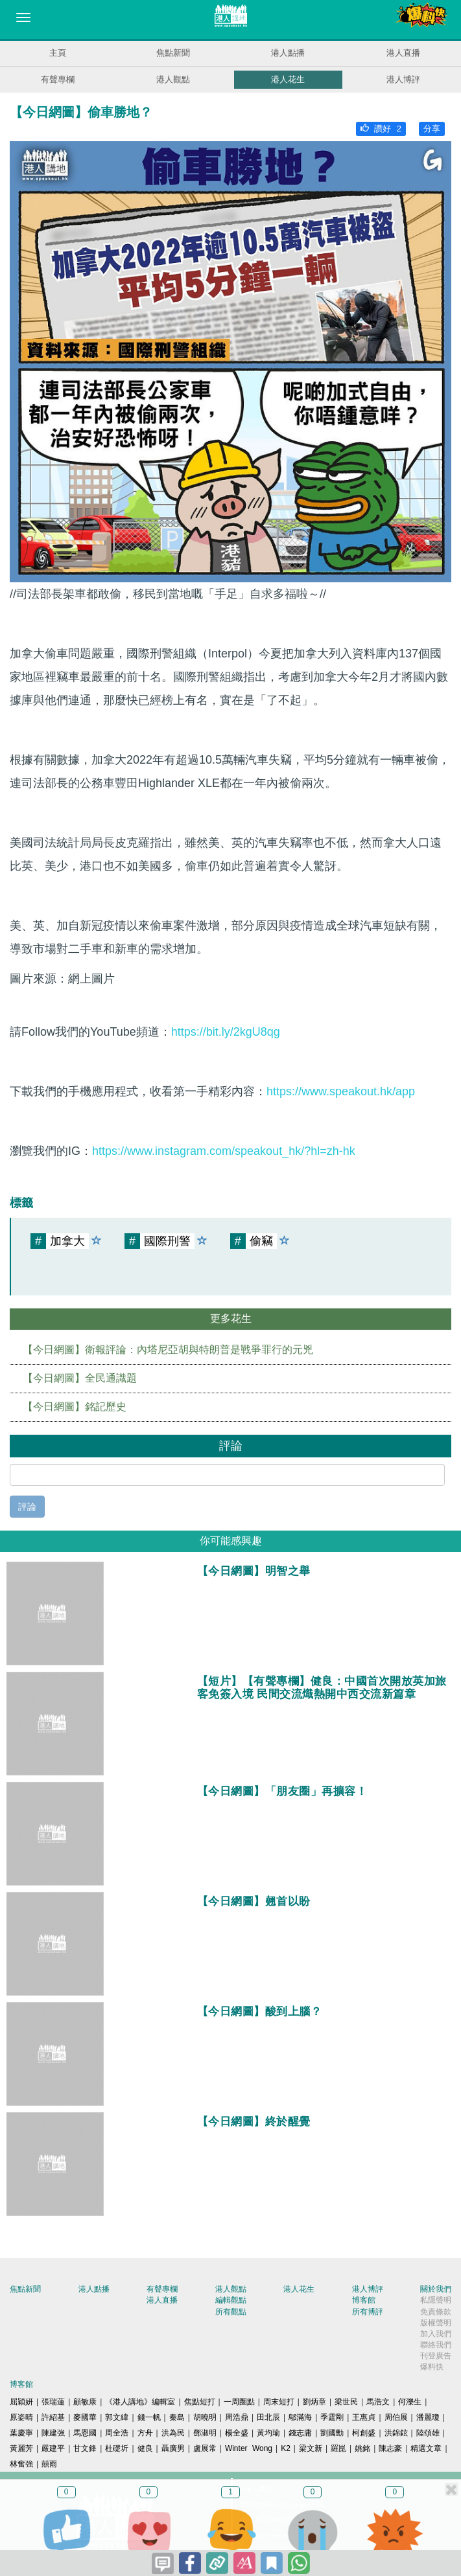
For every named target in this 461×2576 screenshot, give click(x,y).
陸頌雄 (428, 2432)
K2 (285, 2448)
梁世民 (346, 2401)
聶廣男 (173, 2448)
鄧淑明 (205, 2432)
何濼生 (409, 2401)
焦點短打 (199, 2401)
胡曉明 (205, 2417)
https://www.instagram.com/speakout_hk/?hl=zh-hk (223, 1151)
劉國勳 (332, 2432)
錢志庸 (300, 2432)
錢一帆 (149, 2417)
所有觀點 (230, 2311)
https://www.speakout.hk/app (340, 1091)
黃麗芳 (21, 2448)
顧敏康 (85, 2401)
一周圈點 (239, 2401)
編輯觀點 (230, 2300)
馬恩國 (85, 2432)
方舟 (145, 2432)
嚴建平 (53, 2448)
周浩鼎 (236, 2417)
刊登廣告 (435, 2355)
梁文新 (310, 2448)
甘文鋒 (85, 2448)
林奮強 (21, 2463)
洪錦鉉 (396, 2432)
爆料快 (431, 2366)
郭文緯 (116, 2417)
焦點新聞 (173, 53)
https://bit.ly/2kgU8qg (225, 1031)
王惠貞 (363, 2417)
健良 (145, 2448)
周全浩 (116, 2432)
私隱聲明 (435, 2300)
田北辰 (268, 2417)
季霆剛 (332, 2417)
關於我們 (435, 2289)
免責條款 (435, 2311)
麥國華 (85, 2417)
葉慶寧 (21, 2432)
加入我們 (435, 2333)
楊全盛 (236, 2432)
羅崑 (338, 2448)
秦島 (177, 2417)
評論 (27, 1506)
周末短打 (278, 2401)
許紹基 (53, 2417)
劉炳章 (314, 2401)
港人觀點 (173, 79)
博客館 (363, 2300)
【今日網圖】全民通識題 (80, 1378)
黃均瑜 (268, 2432)
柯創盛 (363, 2432)
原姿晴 (21, 2417)
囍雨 (49, 2463)
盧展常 (205, 2448)
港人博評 (403, 79)
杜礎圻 (116, 2448)
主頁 (57, 53)
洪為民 (173, 2432)
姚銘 (362, 2448)
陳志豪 (390, 2448)
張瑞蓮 (53, 2401)
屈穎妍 (21, 2401)
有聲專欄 (58, 79)
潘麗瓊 (428, 2417)
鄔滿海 (300, 2417)
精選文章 (426, 2448)
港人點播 (288, 53)
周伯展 (396, 2417)
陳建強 (53, 2432)
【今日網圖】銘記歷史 (74, 1406)
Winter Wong (248, 2448)
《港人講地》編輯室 (140, 2401)
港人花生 (288, 79)
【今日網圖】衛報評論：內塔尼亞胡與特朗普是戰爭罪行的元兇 (168, 1349)
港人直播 (403, 53)
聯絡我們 (435, 2344)
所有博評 (367, 2311)
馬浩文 (378, 2401)
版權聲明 (435, 2322)
